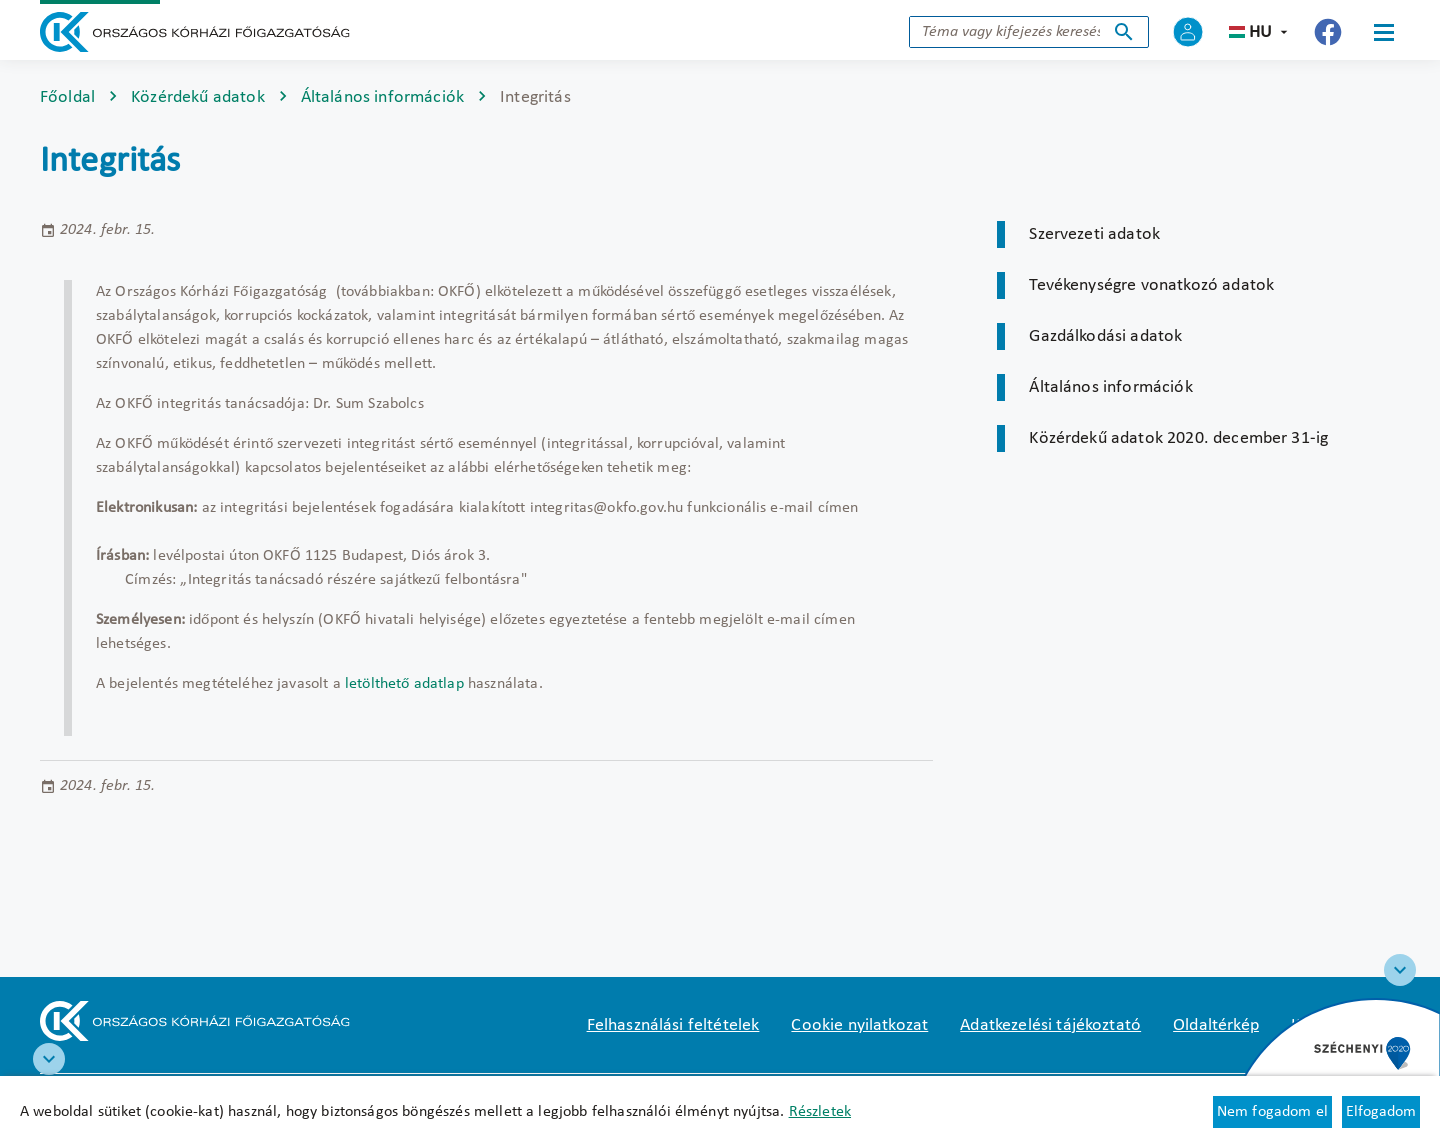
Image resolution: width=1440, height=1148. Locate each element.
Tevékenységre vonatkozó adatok (1151, 285)
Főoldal (67, 97)
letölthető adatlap (404, 684)
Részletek (820, 1112)
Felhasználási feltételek (673, 1025)
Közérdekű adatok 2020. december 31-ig (1178, 438)
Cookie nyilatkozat (859, 1025)
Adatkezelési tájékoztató (1050, 1025)
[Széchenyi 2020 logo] (1400, 970)
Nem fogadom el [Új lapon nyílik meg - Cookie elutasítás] (1272, 1112)
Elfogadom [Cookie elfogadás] (1381, 1112)
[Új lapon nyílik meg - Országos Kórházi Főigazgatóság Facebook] (1328, 32)
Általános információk (382, 97)
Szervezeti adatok (1094, 234)
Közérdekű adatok (198, 97)
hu (1260, 32)
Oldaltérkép (1216, 1025)
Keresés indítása (1124, 32)
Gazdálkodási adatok (1105, 336)
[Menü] (1384, 32)
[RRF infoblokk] (49, 1059)
